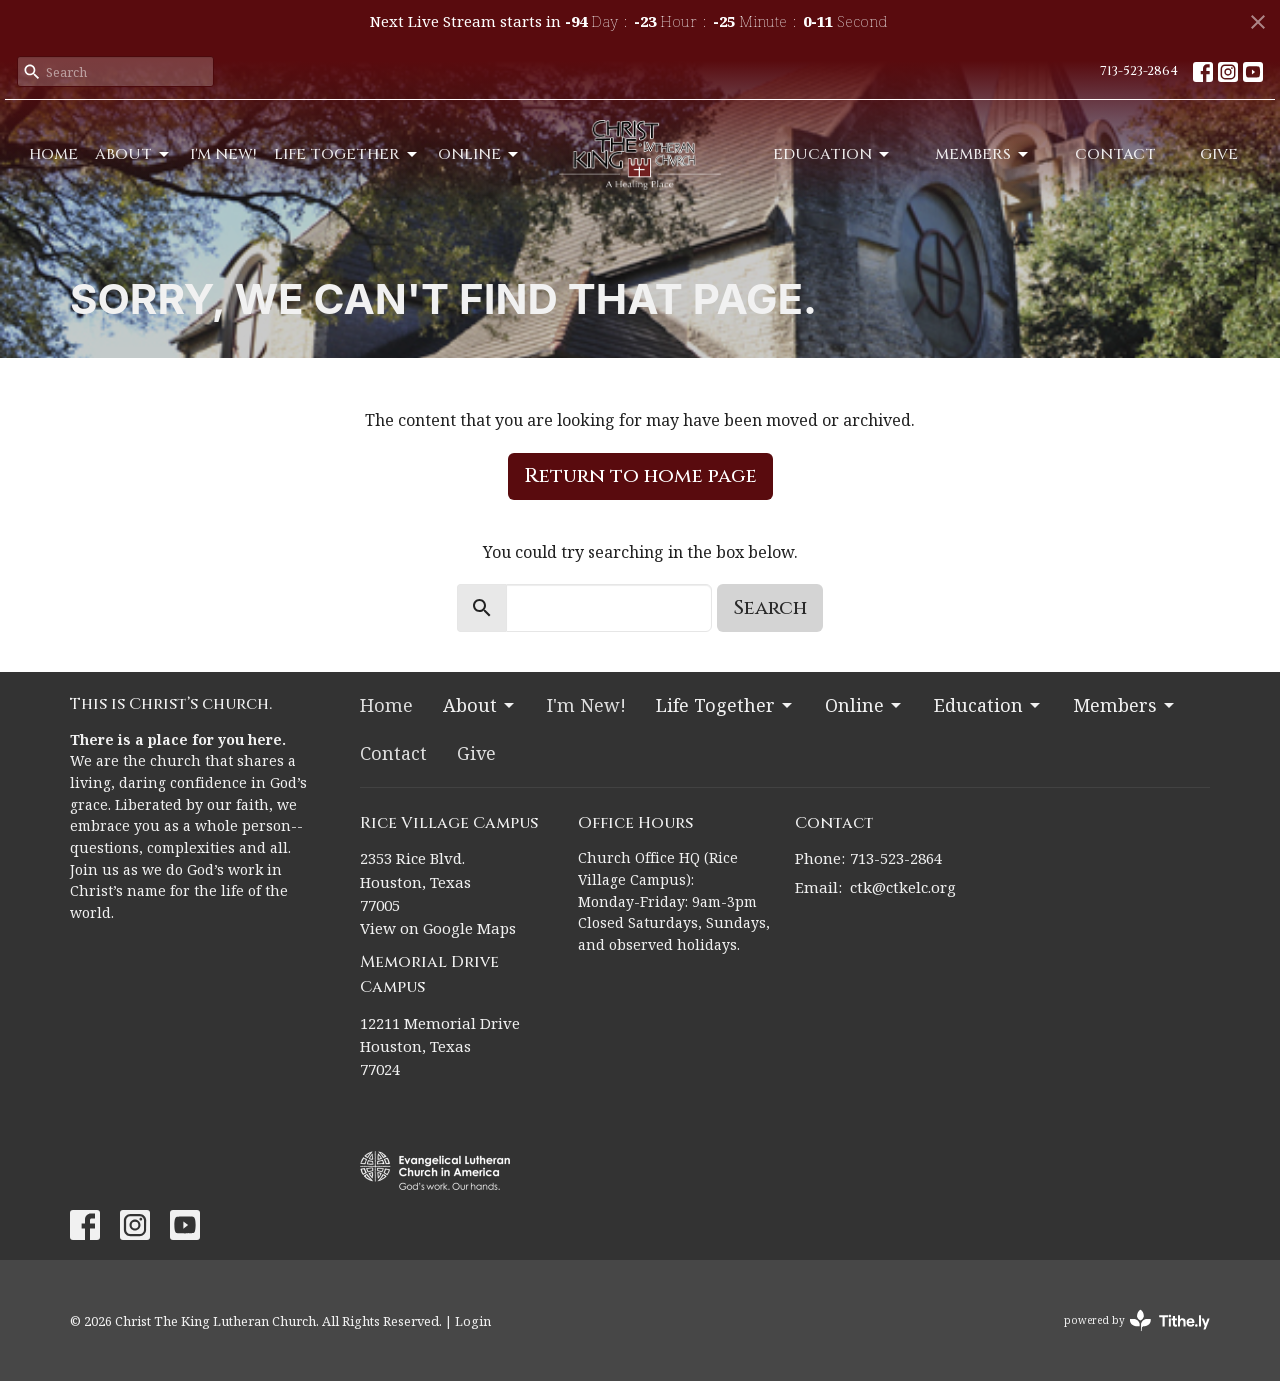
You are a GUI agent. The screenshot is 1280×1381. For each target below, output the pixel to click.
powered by (1137, 1320)
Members (983, 154)
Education (832, 154)
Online (479, 154)
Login (473, 1321)
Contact (1115, 154)
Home (53, 154)
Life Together (347, 154)
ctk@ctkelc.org (903, 887)
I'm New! (223, 154)
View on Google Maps (438, 928)
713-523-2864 (1139, 71)
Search (770, 607)
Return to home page (640, 475)
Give (1219, 154)
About (133, 154)
